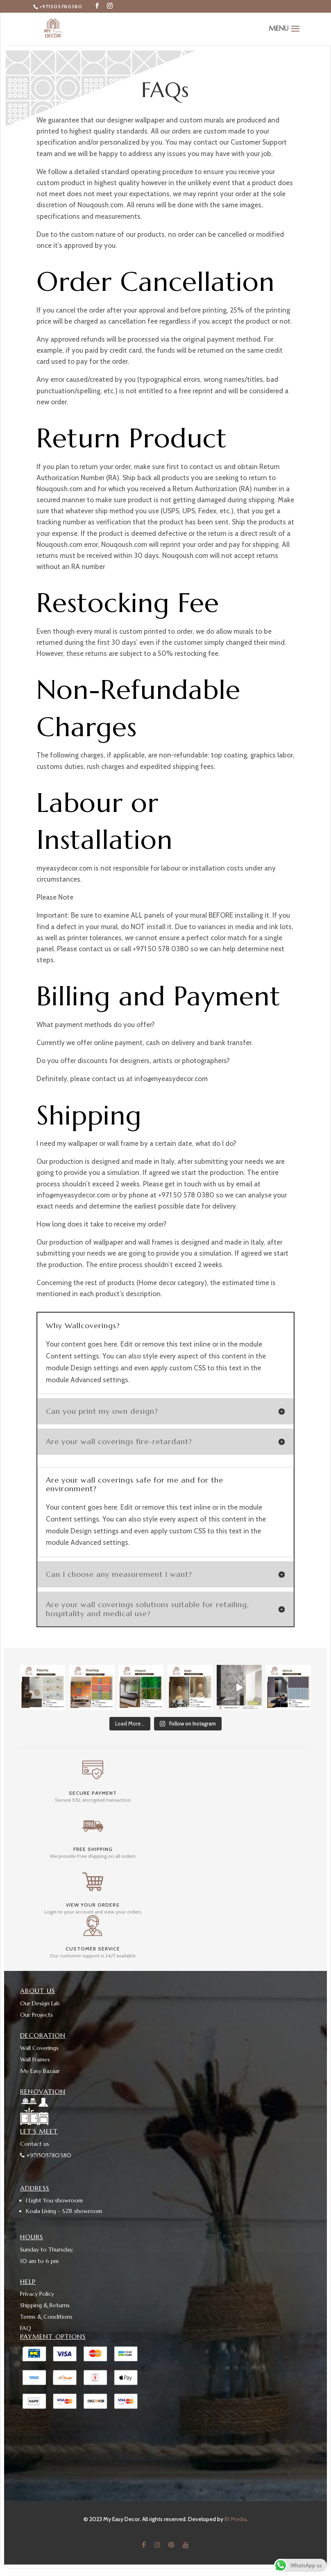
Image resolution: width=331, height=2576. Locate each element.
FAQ (25, 2327)
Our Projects (36, 2014)
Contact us (34, 2143)
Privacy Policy (37, 2293)
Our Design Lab (40, 2002)
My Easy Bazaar (40, 2070)
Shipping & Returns (45, 2304)
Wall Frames (35, 2058)
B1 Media (235, 2518)
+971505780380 (60, 6)
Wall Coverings (39, 2047)
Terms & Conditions (46, 2316)
